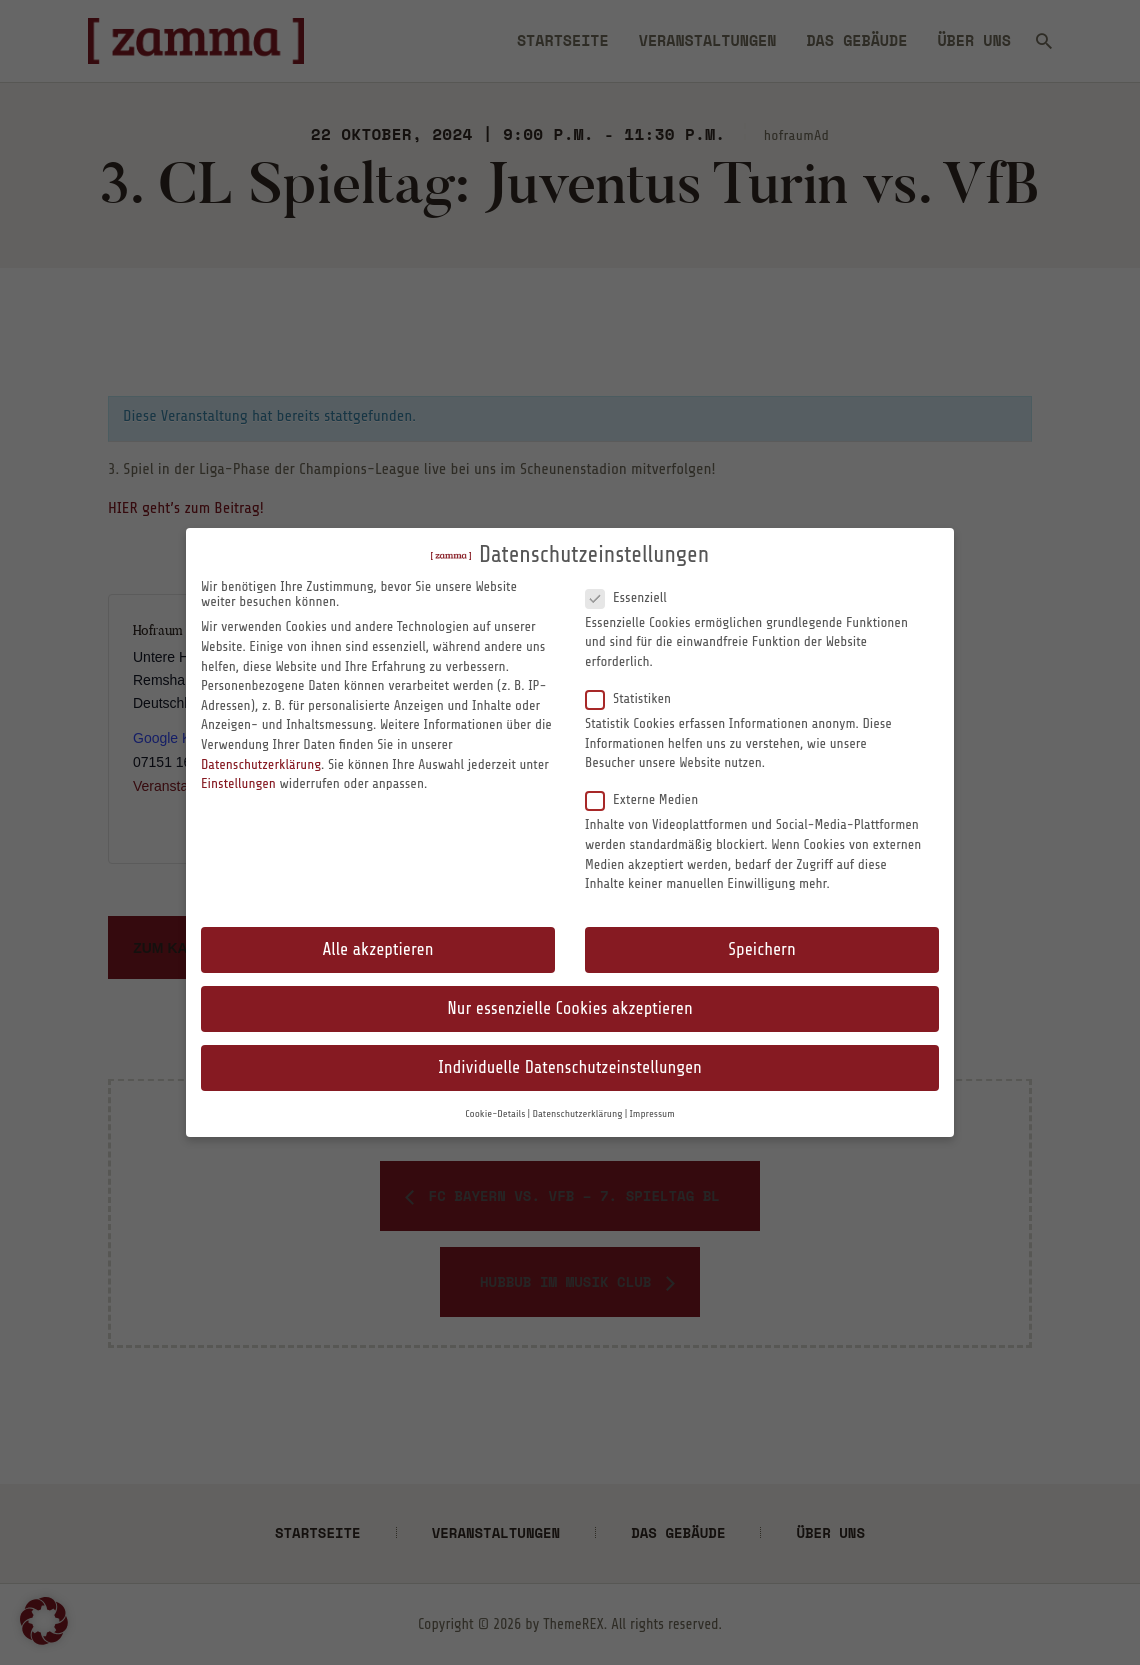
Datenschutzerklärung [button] (577, 1114)
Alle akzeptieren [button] (378, 949)
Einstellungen (238, 783)
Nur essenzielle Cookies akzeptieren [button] (569, 1008)
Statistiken (636, 698)
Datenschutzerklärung (261, 764)
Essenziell (634, 597)
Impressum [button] (652, 1114)
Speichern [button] (761, 949)
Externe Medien (650, 799)
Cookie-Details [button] (495, 1114)
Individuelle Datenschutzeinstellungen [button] (570, 1067)
